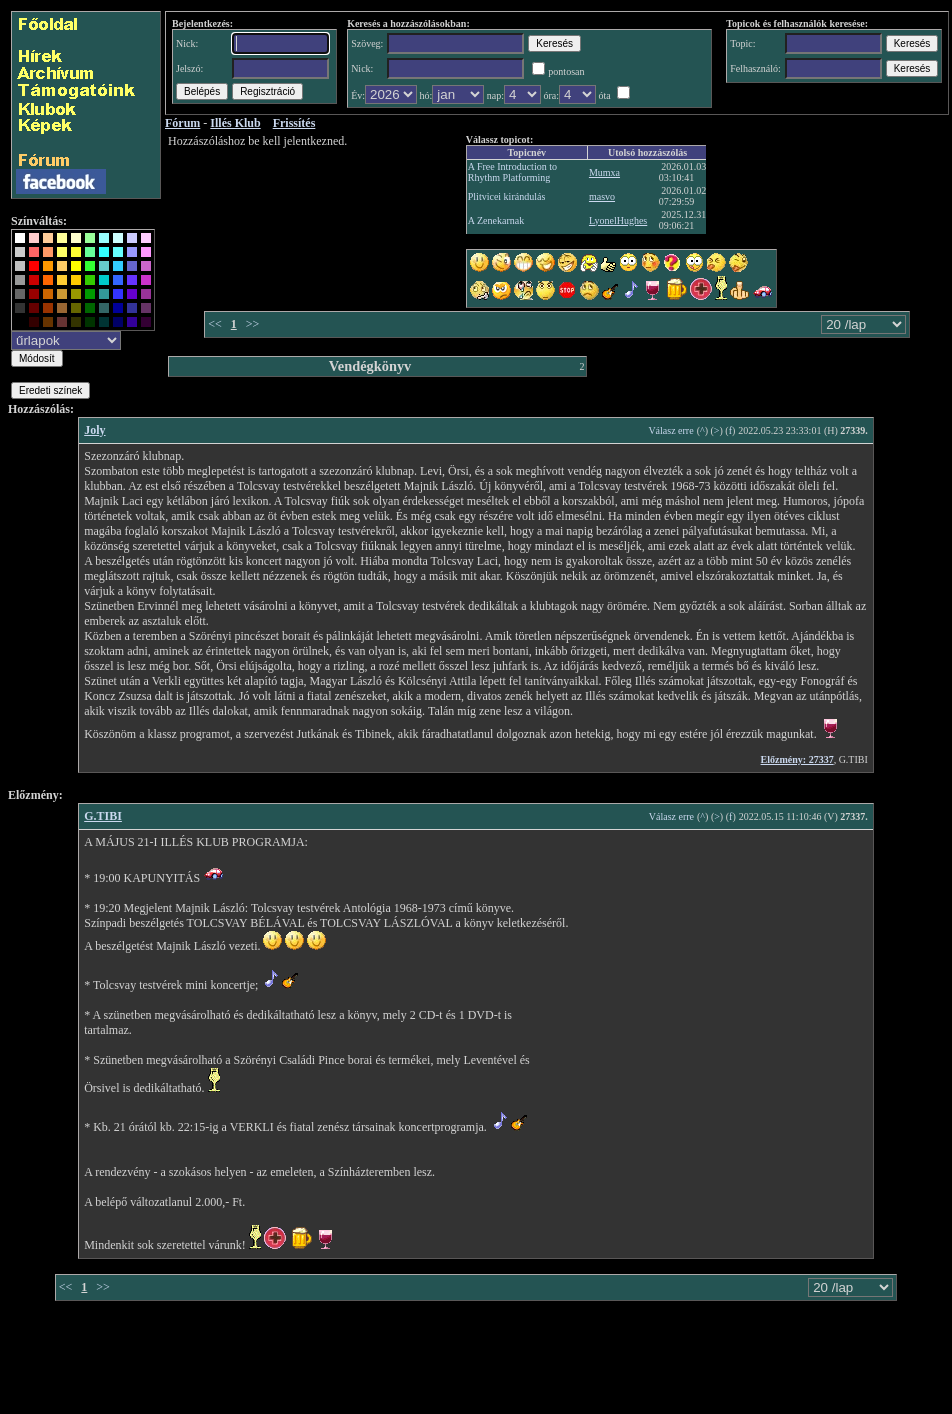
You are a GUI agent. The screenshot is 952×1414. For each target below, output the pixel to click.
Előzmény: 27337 (797, 759)
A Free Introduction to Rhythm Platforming (512, 172)
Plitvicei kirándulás (507, 196)
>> (253, 324)
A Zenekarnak (496, 220)
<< (215, 324)
